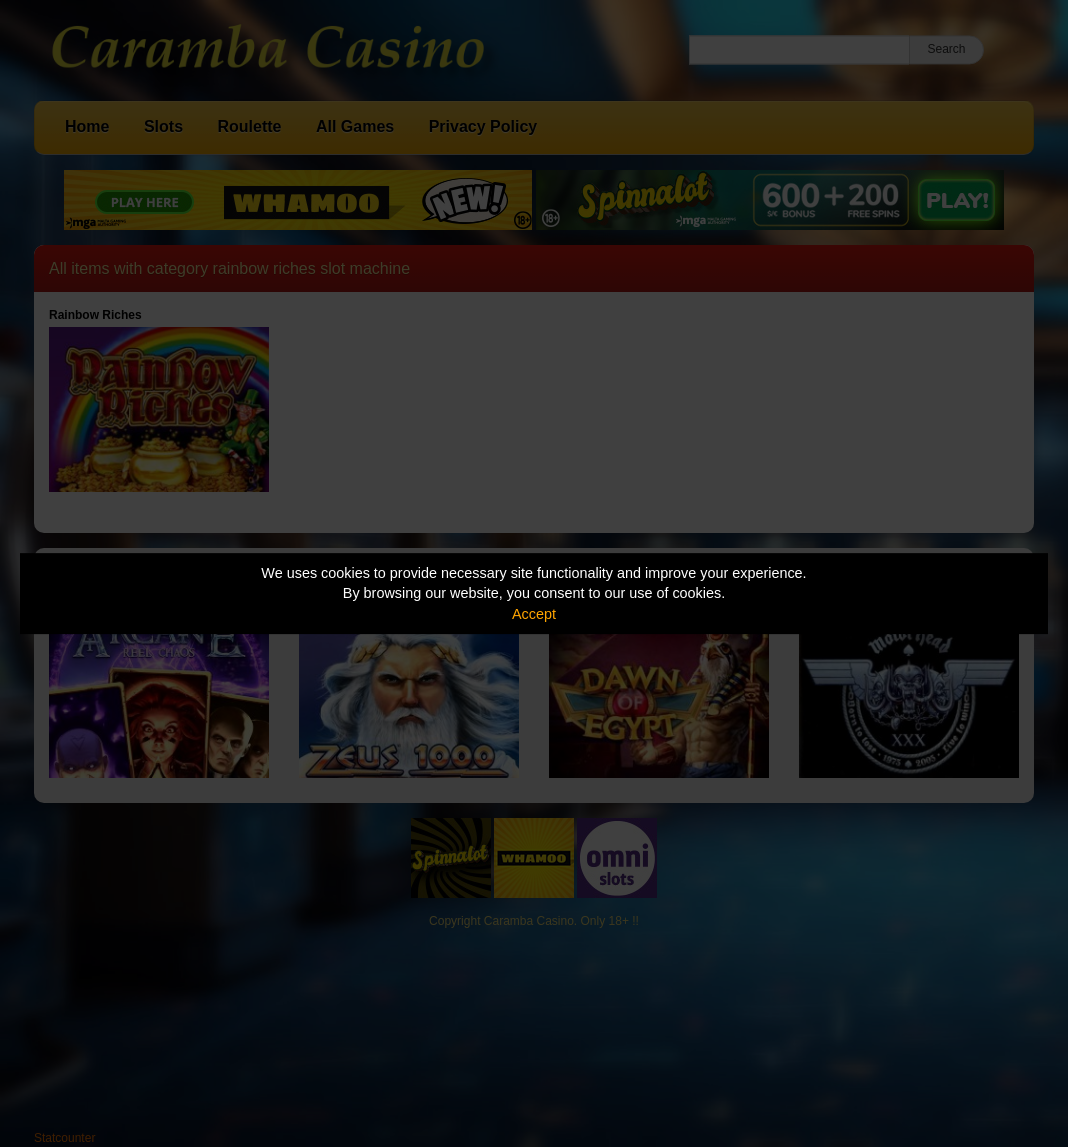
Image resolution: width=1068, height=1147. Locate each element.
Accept (534, 614)
